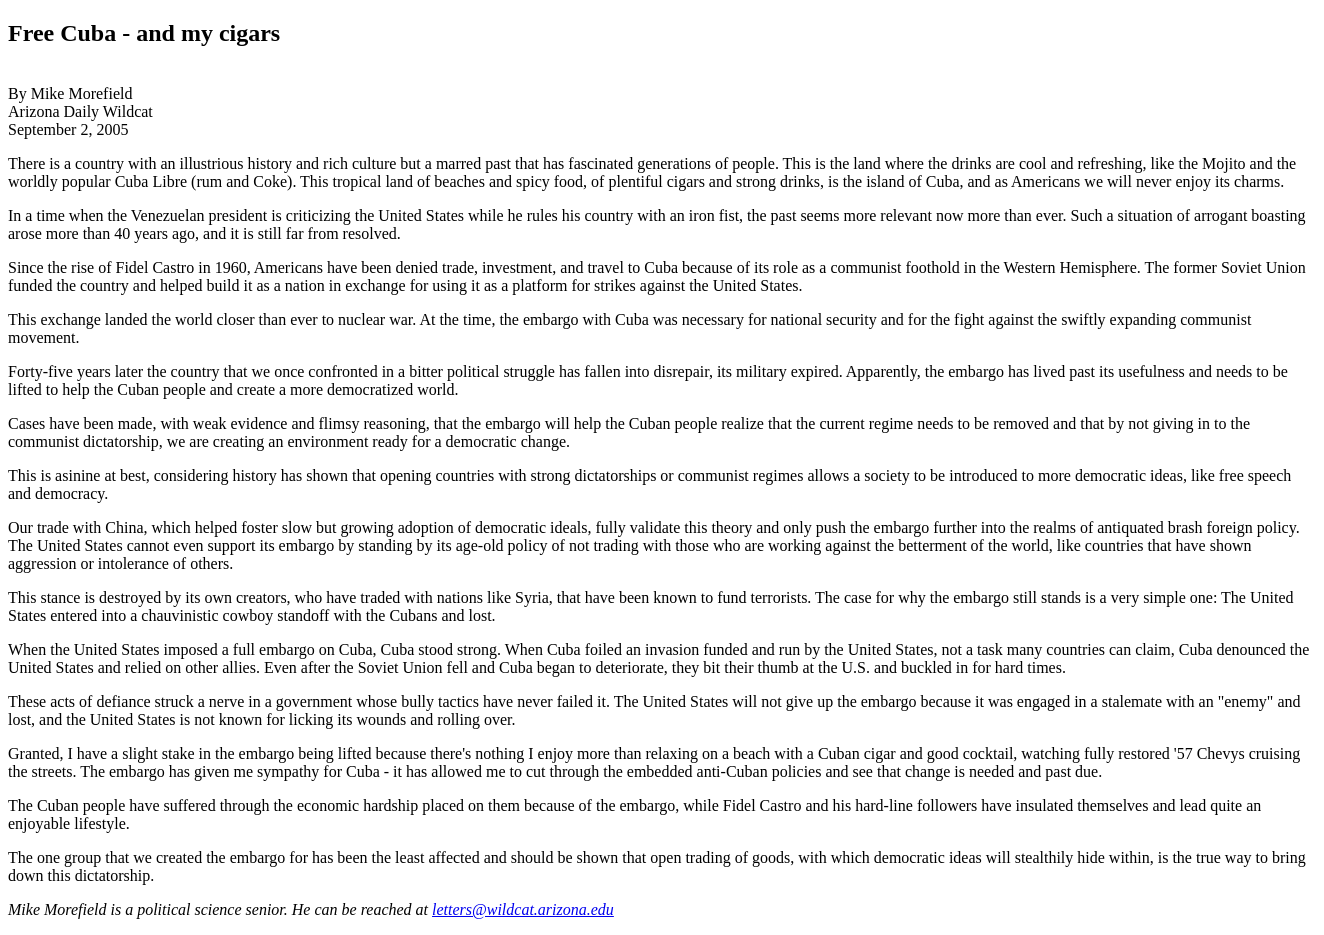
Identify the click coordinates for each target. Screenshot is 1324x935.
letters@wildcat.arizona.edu (523, 909)
